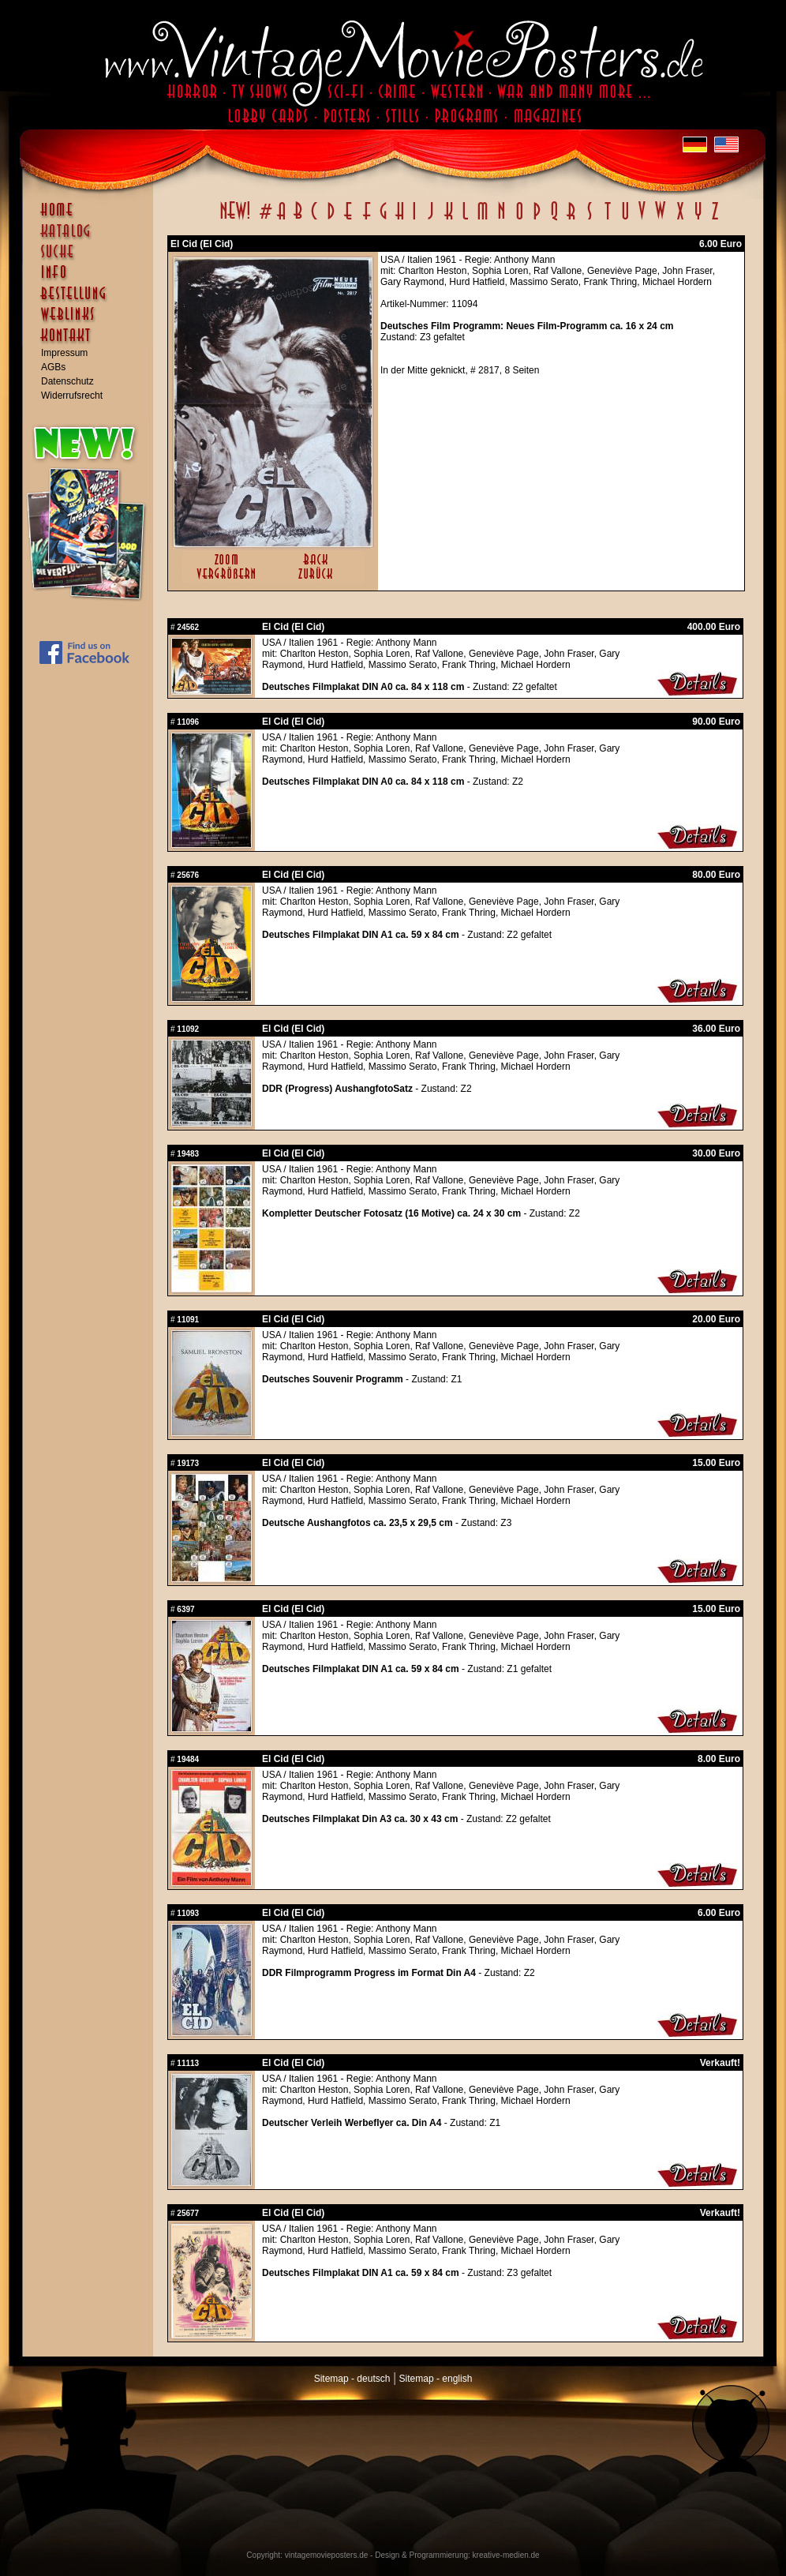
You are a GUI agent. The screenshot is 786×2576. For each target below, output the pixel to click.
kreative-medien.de (506, 2555)
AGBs (53, 367)
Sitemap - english (436, 2378)
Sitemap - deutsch (352, 2378)
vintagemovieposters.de (327, 2555)
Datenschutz (67, 381)
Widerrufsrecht (72, 395)
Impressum (64, 352)
